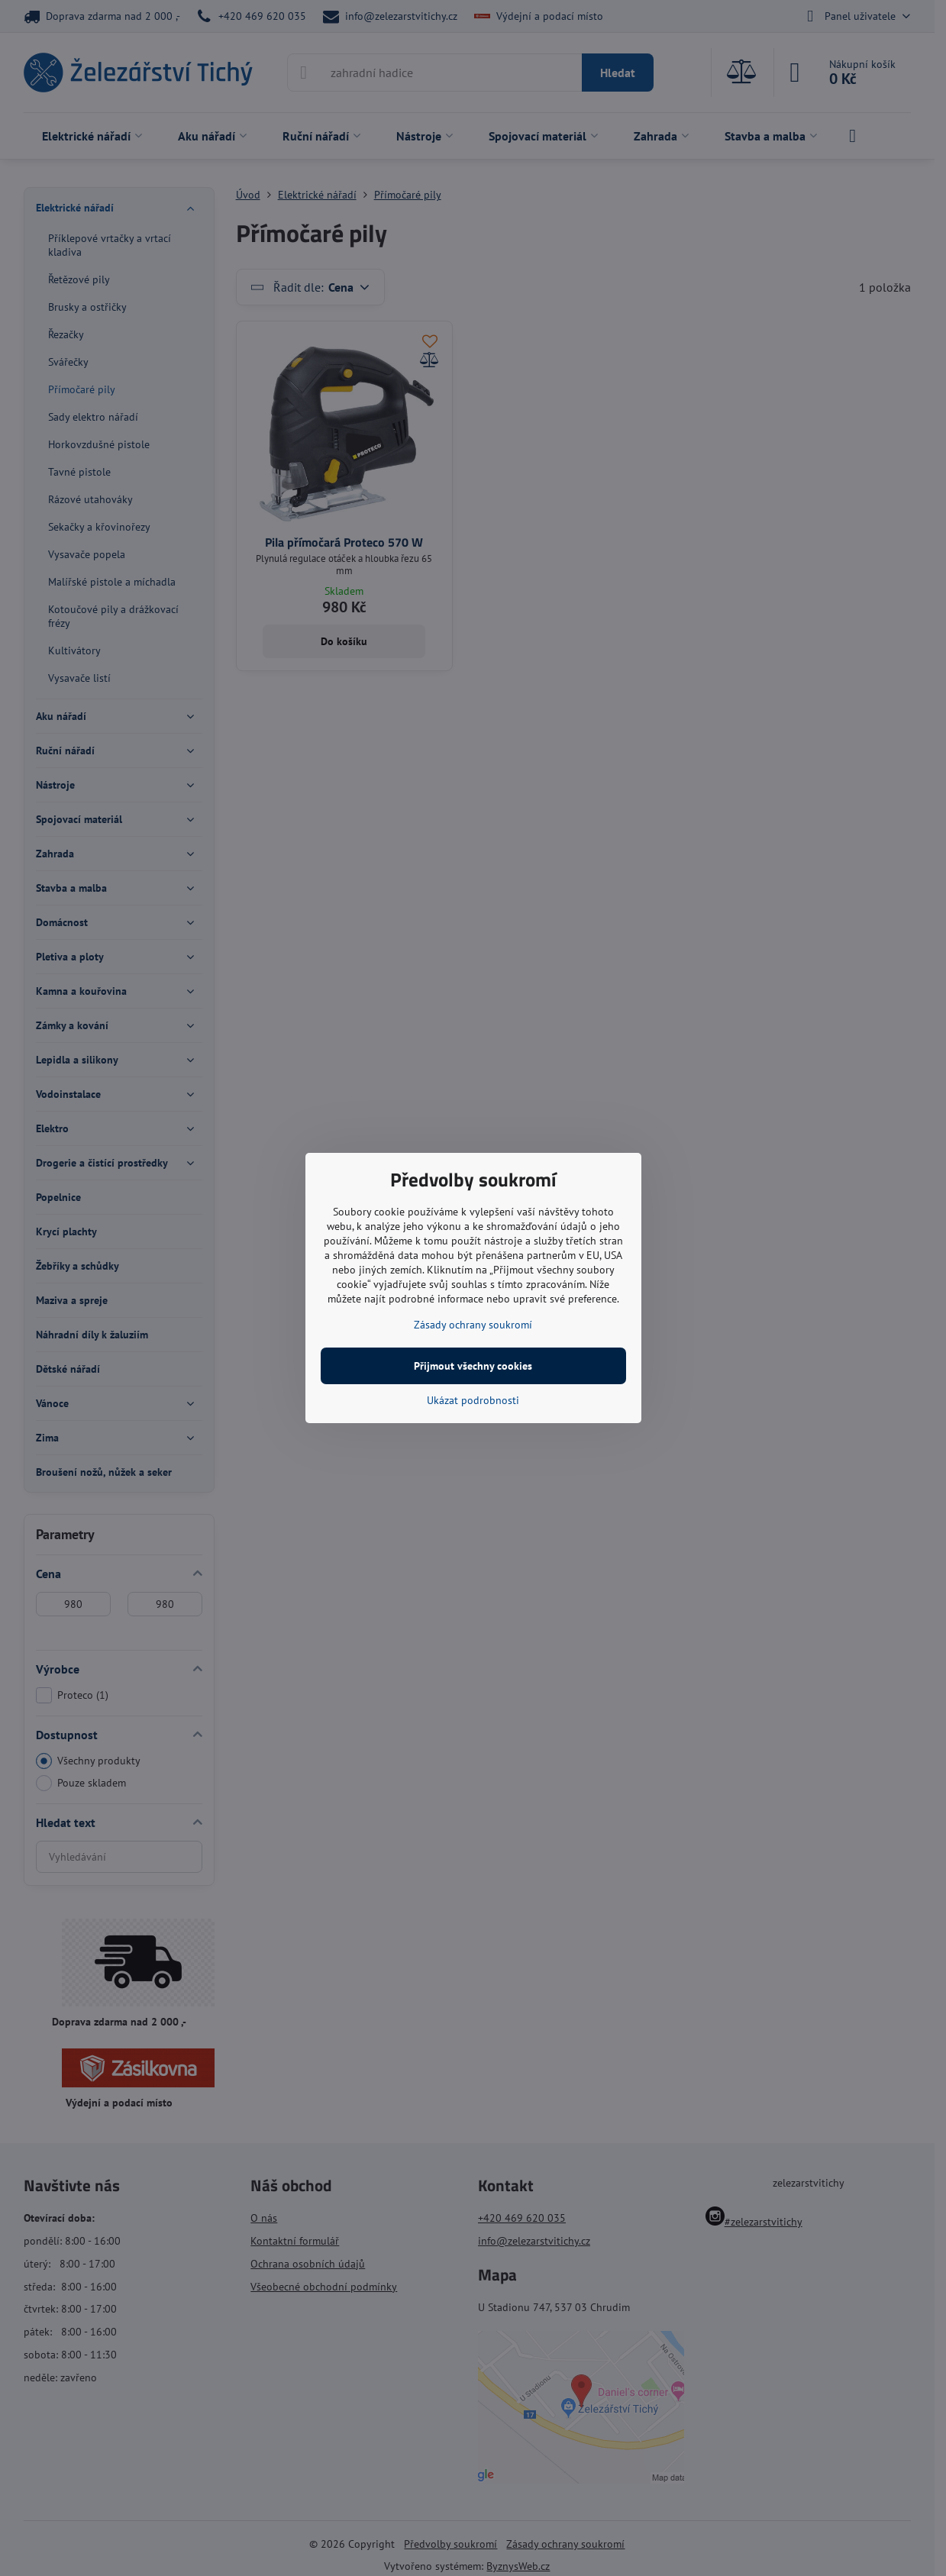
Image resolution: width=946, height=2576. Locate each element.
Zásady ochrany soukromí (473, 1325)
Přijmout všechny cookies (473, 1366)
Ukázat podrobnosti (473, 1400)
